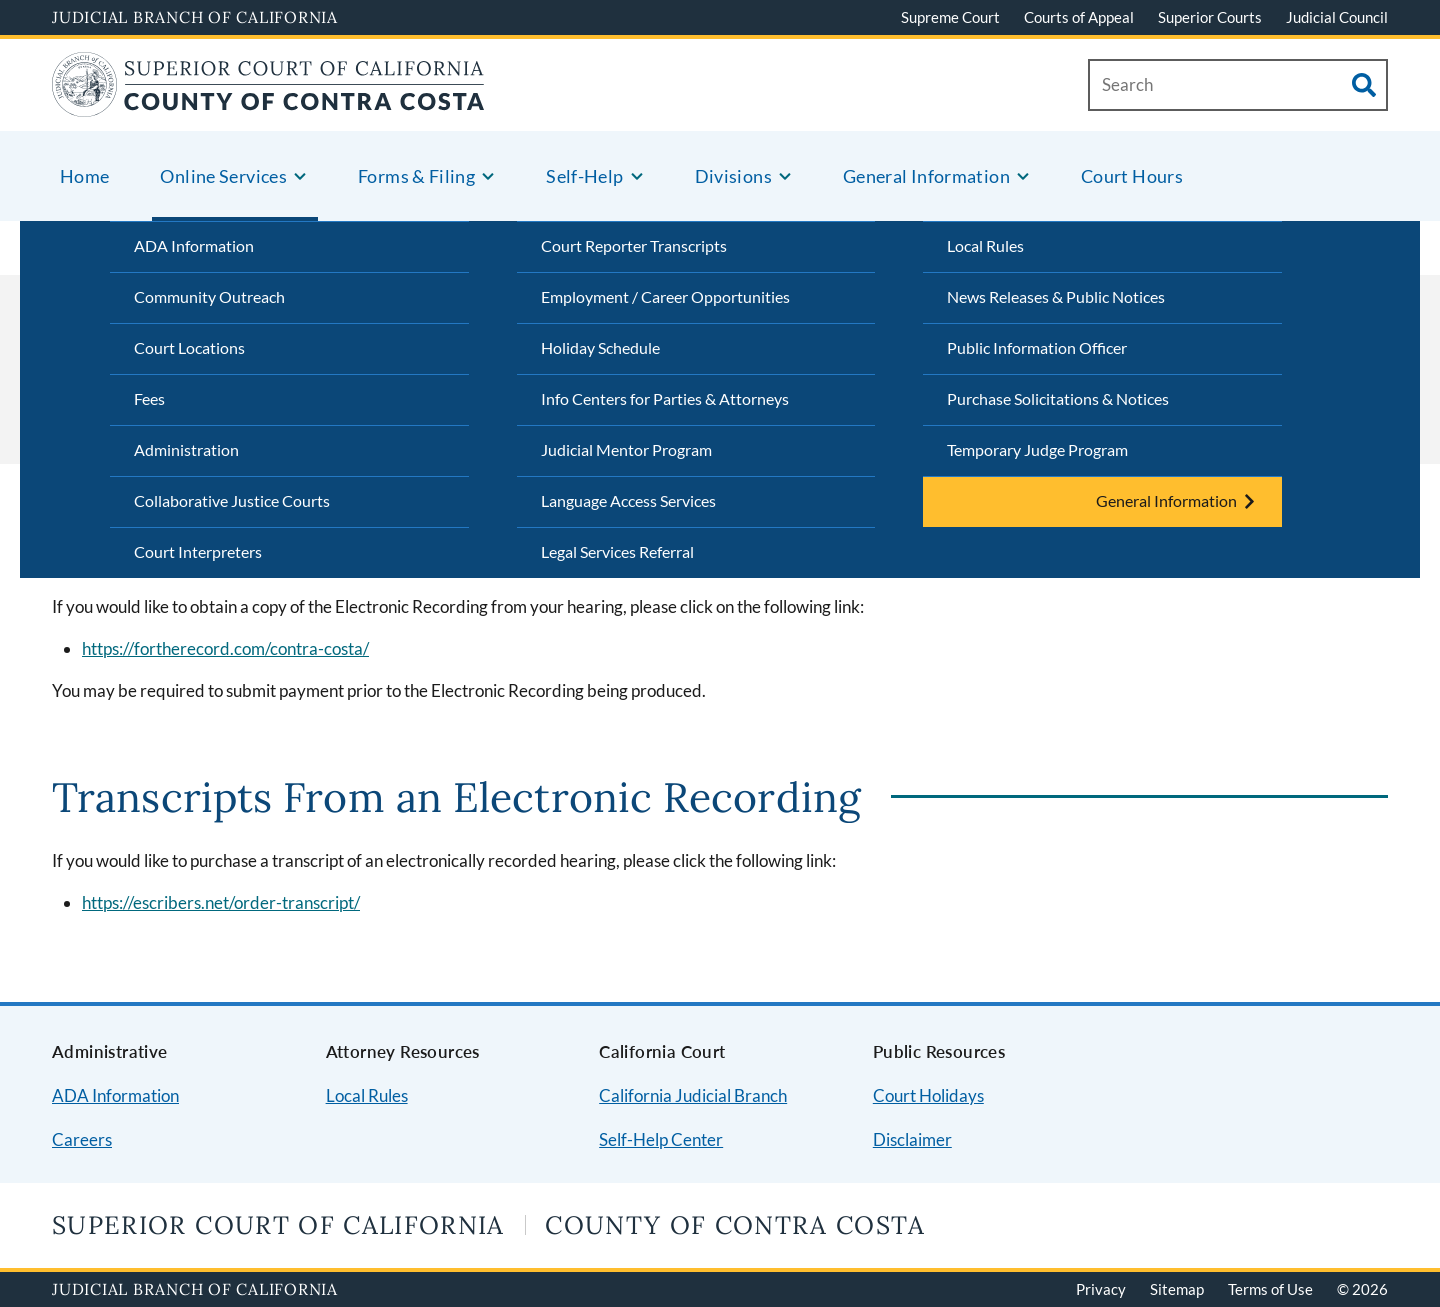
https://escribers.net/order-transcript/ (221, 902)
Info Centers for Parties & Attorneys (665, 398)
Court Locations (189, 347)
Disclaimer (912, 1139)
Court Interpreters (198, 551)
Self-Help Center (661, 1139)
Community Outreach (209, 296)
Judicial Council (1337, 17)
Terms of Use (1270, 1289)
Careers (82, 1139)
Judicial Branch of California (195, 17)
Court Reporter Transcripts (634, 245)
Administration (186, 449)
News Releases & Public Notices (1056, 296)
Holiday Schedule (600, 347)
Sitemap (1177, 1289)
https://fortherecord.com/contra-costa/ (225, 648)
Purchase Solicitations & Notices (1058, 398)
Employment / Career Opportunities (665, 296)
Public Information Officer (1037, 347)
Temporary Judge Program (1037, 449)
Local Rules (985, 245)
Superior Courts (1210, 17)
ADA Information (194, 245)
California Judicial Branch (693, 1095)
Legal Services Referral (617, 551)
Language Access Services (628, 500)
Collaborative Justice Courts (232, 500)
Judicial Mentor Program (626, 449)
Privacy (1101, 1289)
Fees (149, 398)
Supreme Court (950, 17)
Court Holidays (928, 1095)
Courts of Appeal (1079, 17)
